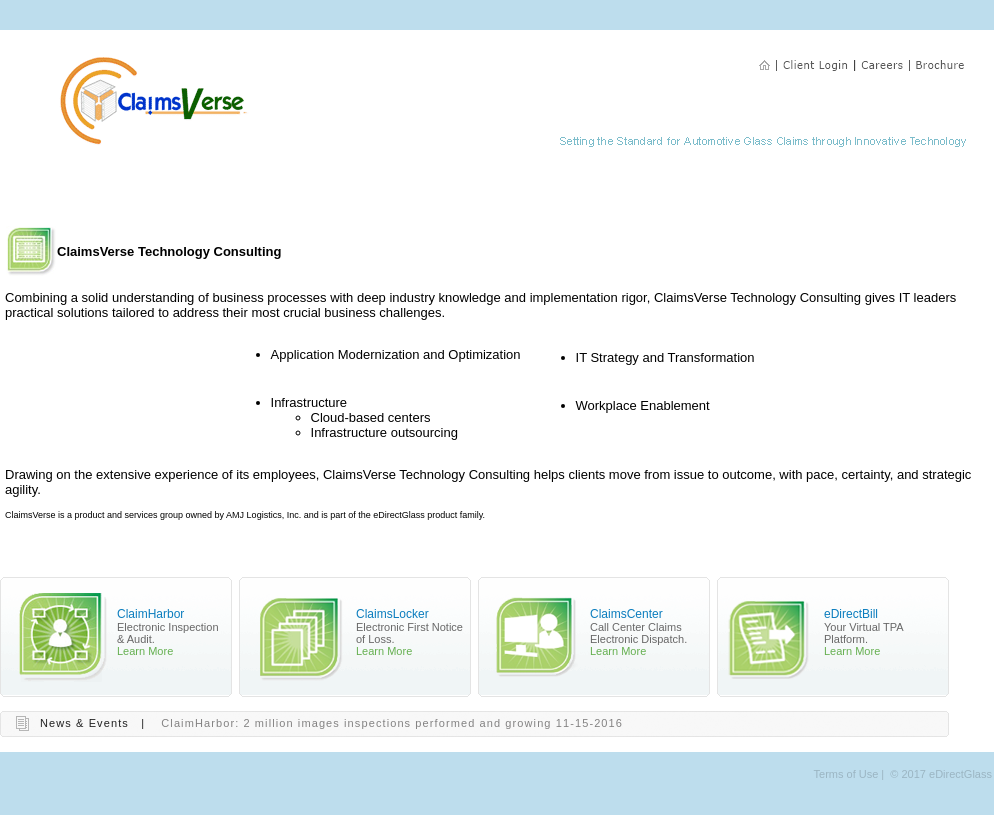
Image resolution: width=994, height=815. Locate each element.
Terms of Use (846, 774)
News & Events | (92, 723)
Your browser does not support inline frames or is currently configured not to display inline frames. (492, 400)
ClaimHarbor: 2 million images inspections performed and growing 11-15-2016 (392, 723)
